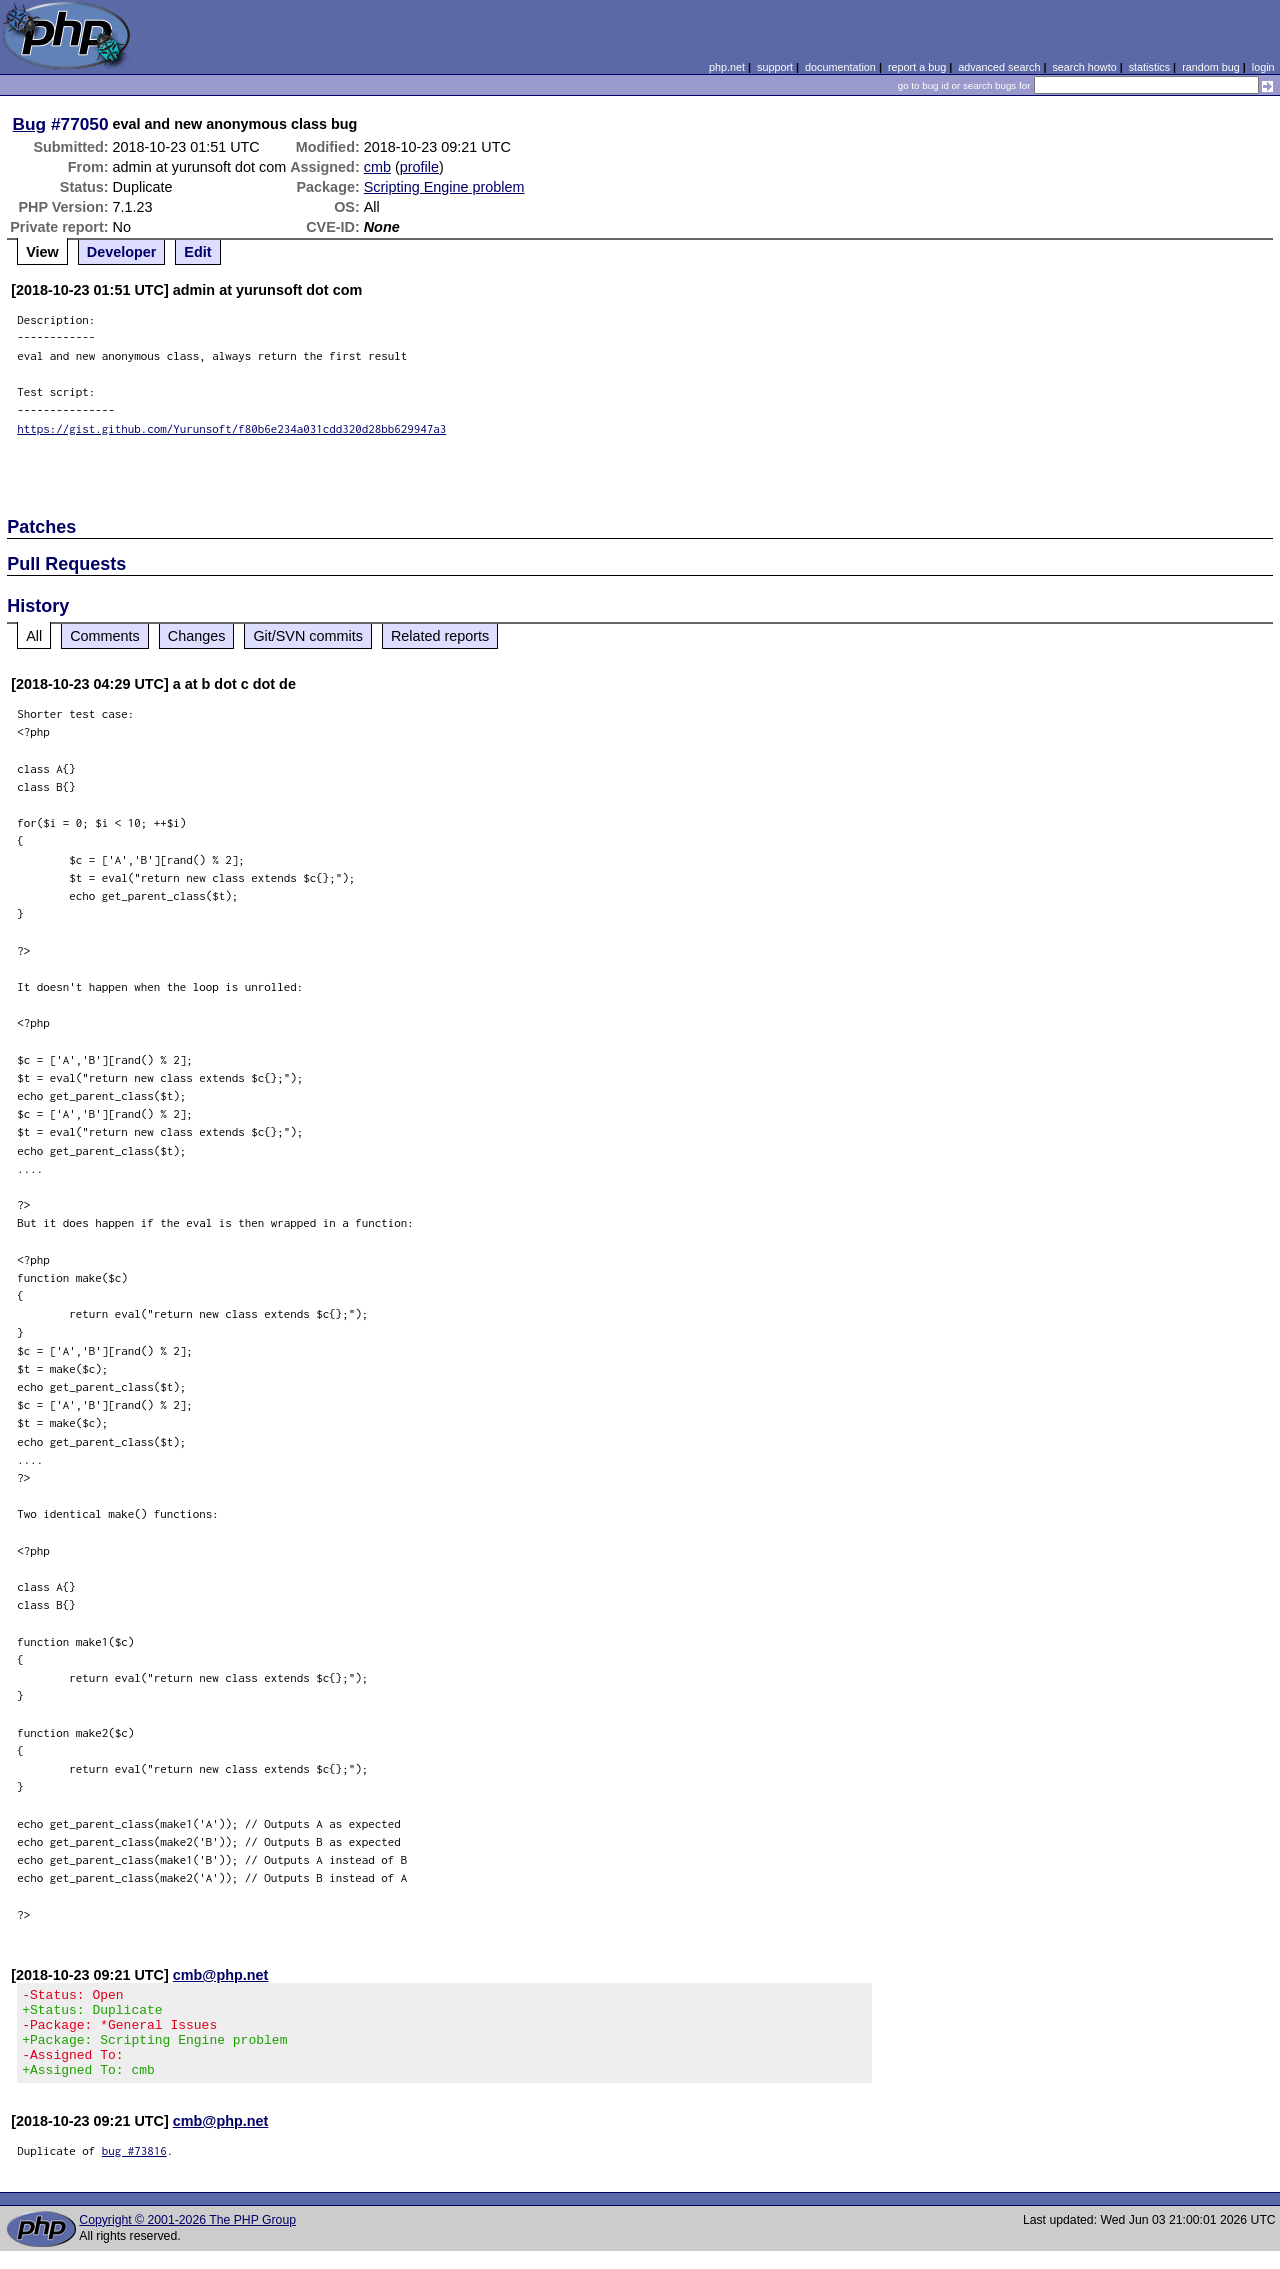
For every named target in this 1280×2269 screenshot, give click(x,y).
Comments (105, 636)
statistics (1149, 67)
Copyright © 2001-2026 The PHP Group (187, 2238)
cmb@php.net (221, 1975)
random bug (1211, 67)
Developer (122, 252)
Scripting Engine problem (444, 187)
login (1263, 67)
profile (419, 167)
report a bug (917, 67)
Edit (197, 252)
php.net (727, 67)
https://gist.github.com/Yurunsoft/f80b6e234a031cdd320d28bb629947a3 (231, 428)
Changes (197, 636)
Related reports (440, 636)
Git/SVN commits (308, 636)
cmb (377, 167)
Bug (30, 124)
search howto (1084, 67)
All (34, 636)
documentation (840, 67)
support (775, 67)
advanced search (999, 67)
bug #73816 (134, 2168)
